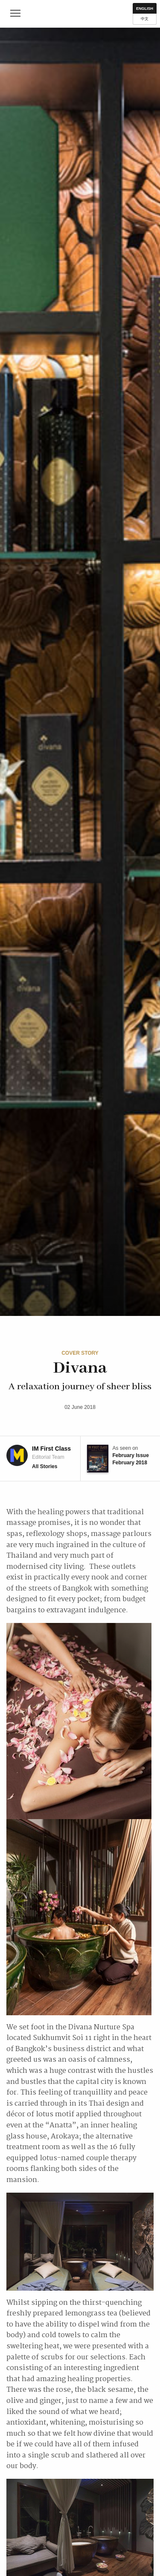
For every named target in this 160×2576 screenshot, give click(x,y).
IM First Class (80, 13)
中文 (144, 19)
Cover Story (80, 1353)
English (144, 8)
